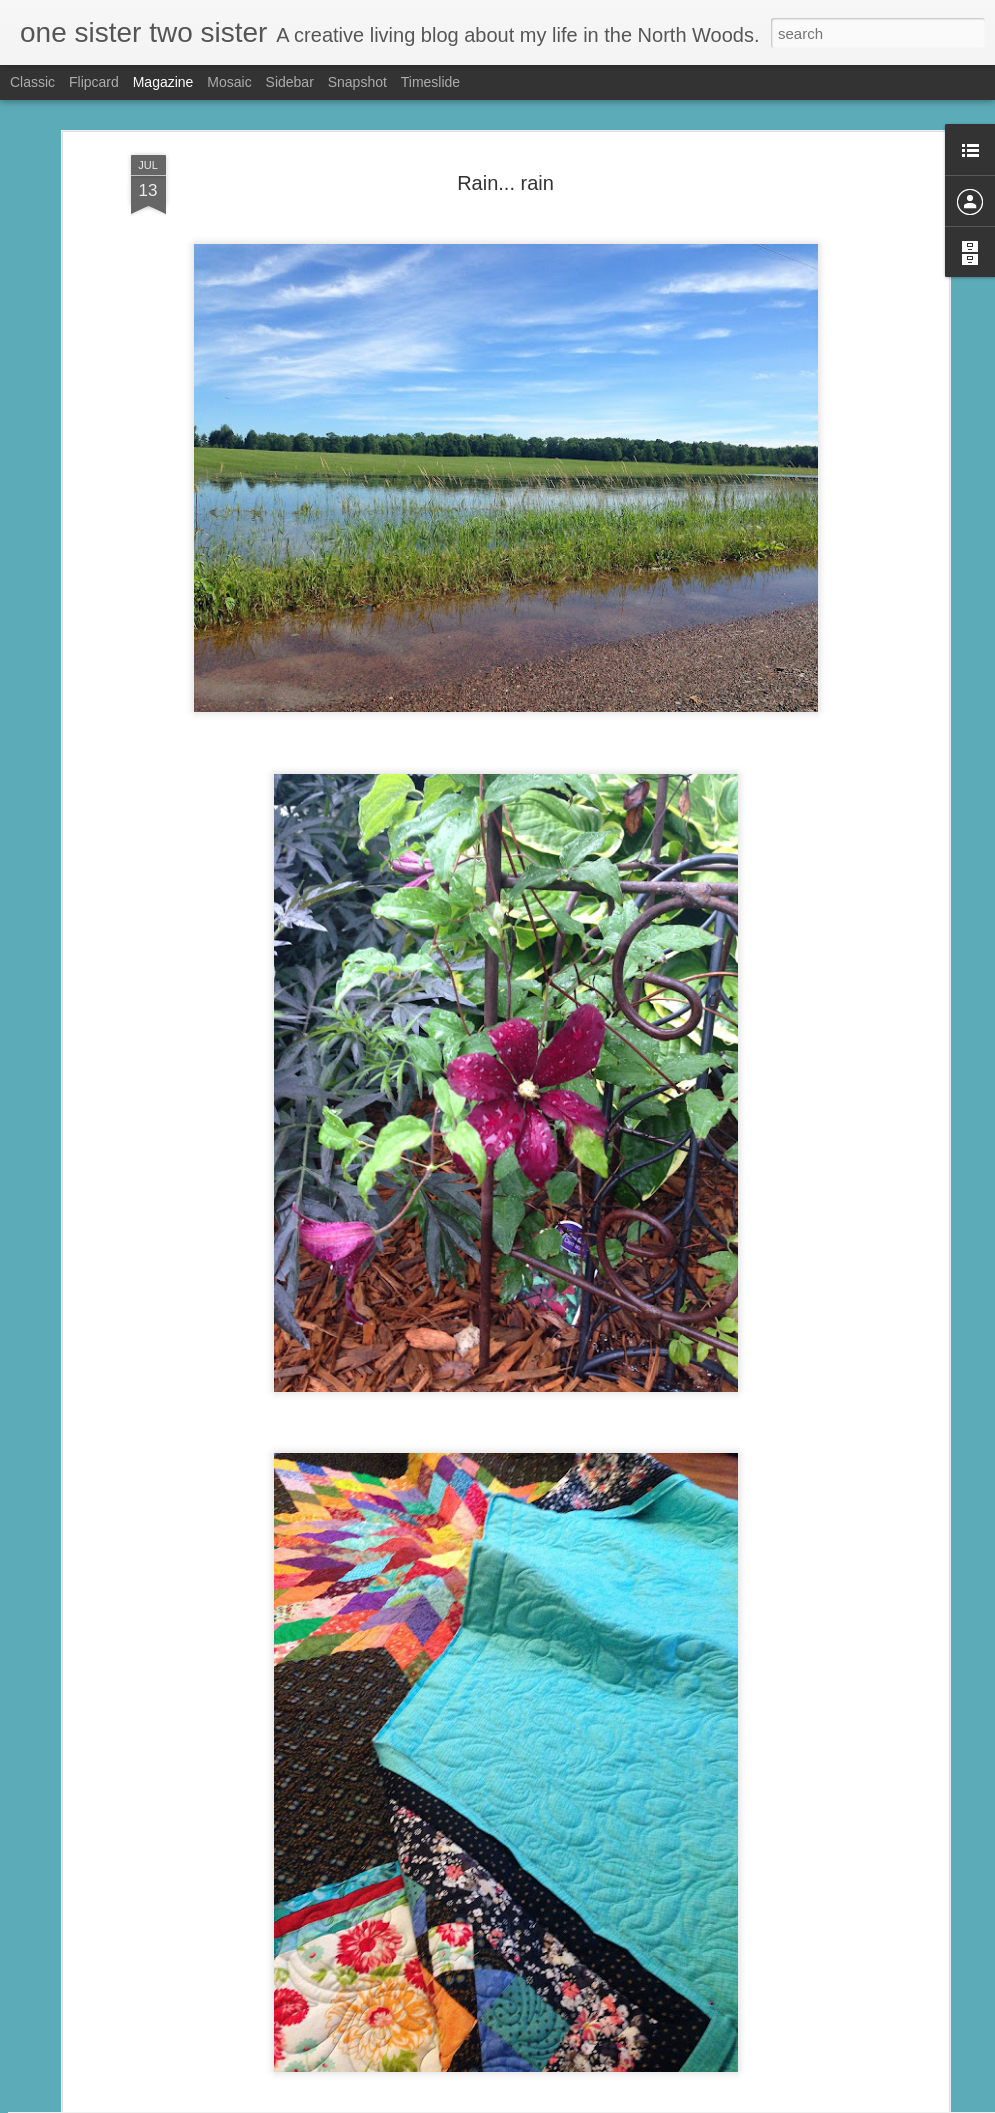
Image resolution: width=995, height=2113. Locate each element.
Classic (32, 82)
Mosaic (229, 82)
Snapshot (357, 82)
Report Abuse (618, 2102)
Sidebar (290, 82)
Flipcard (94, 82)
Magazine (163, 82)
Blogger (560, 2102)
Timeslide (430, 82)
